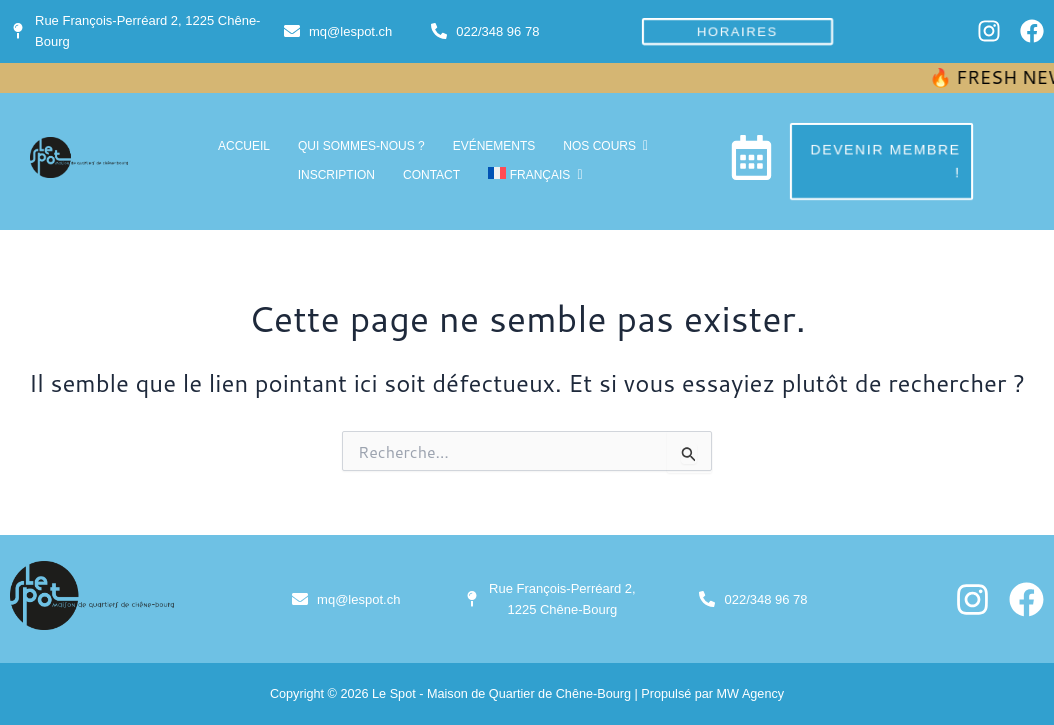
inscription (336, 175)
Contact (431, 175)
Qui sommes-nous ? (361, 146)
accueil (244, 146)
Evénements (494, 146)
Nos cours (603, 146)
